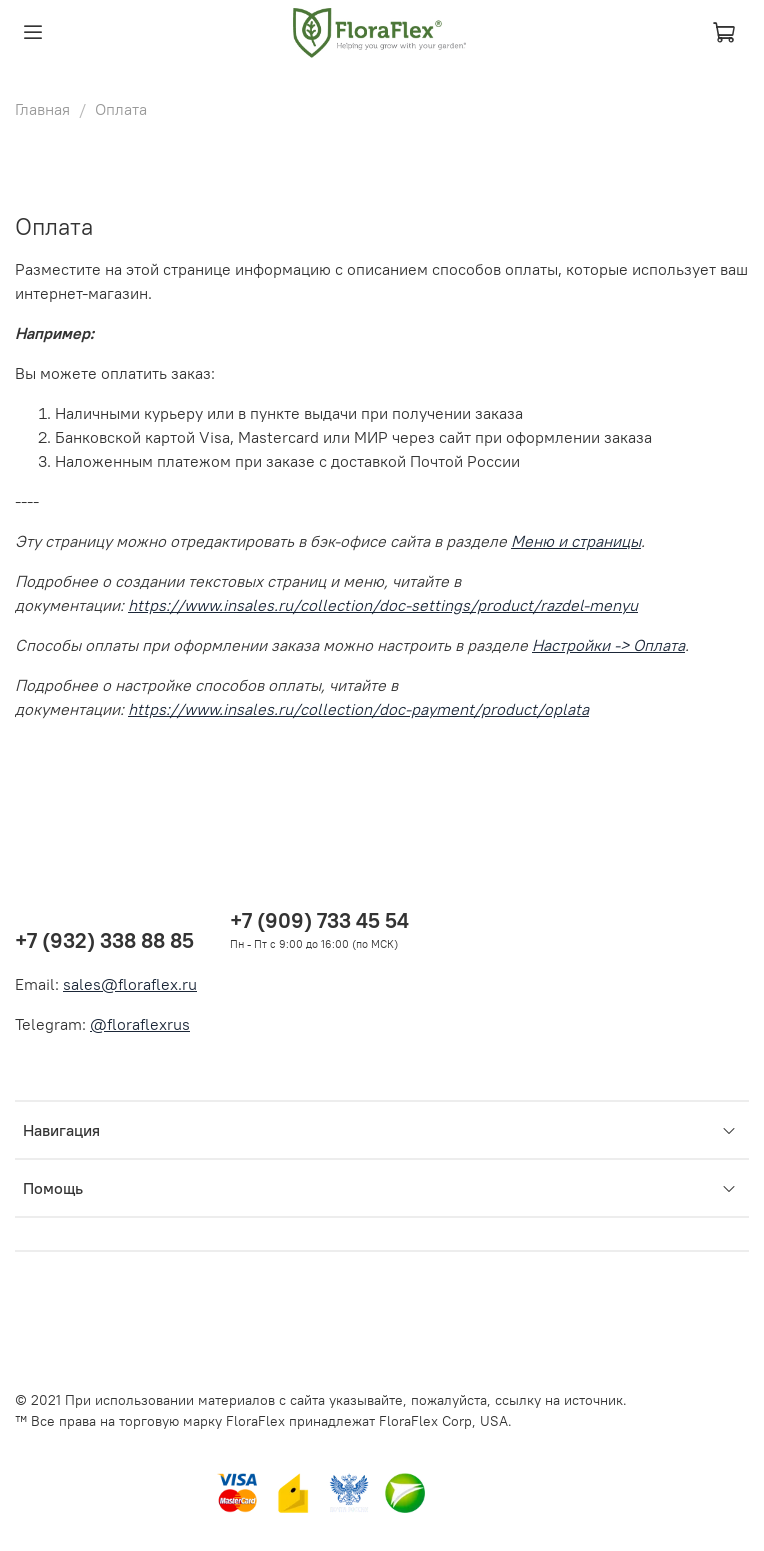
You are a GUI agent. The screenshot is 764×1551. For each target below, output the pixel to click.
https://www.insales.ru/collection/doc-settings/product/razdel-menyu (383, 605)
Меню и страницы (576, 541)
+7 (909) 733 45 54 (319, 920)
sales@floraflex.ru (130, 984)
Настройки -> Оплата (608, 645)
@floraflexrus (140, 1024)
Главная (42, 109)
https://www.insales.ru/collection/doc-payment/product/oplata (358, 709)
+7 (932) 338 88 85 (104, 940)
